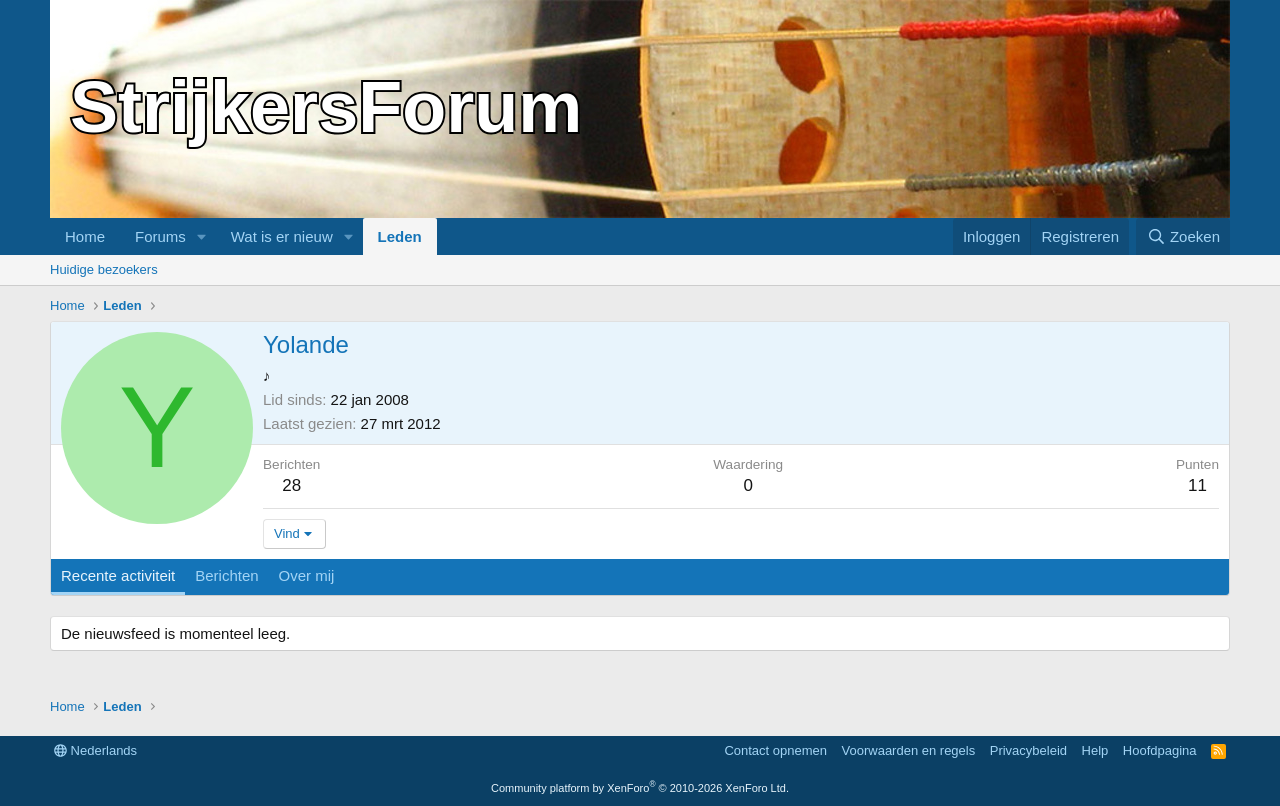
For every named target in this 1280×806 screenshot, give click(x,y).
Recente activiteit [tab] (118, 575)
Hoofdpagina (1160, 750)
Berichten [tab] (226, 575)
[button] (202, 236)
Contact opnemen (775, 750)
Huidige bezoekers (104, 269)
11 (1197, 485)
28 (291, 485)
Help (1095, 750)
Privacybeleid (1028, 750)
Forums (160, 236)
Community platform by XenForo (640, 788)
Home (85, 236)
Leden (400, 236)
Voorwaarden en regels (909, 750)
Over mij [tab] (307, 575)
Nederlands (95, 750)
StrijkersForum (326, 107)
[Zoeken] (1183, 236)
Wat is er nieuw (282, 236)
